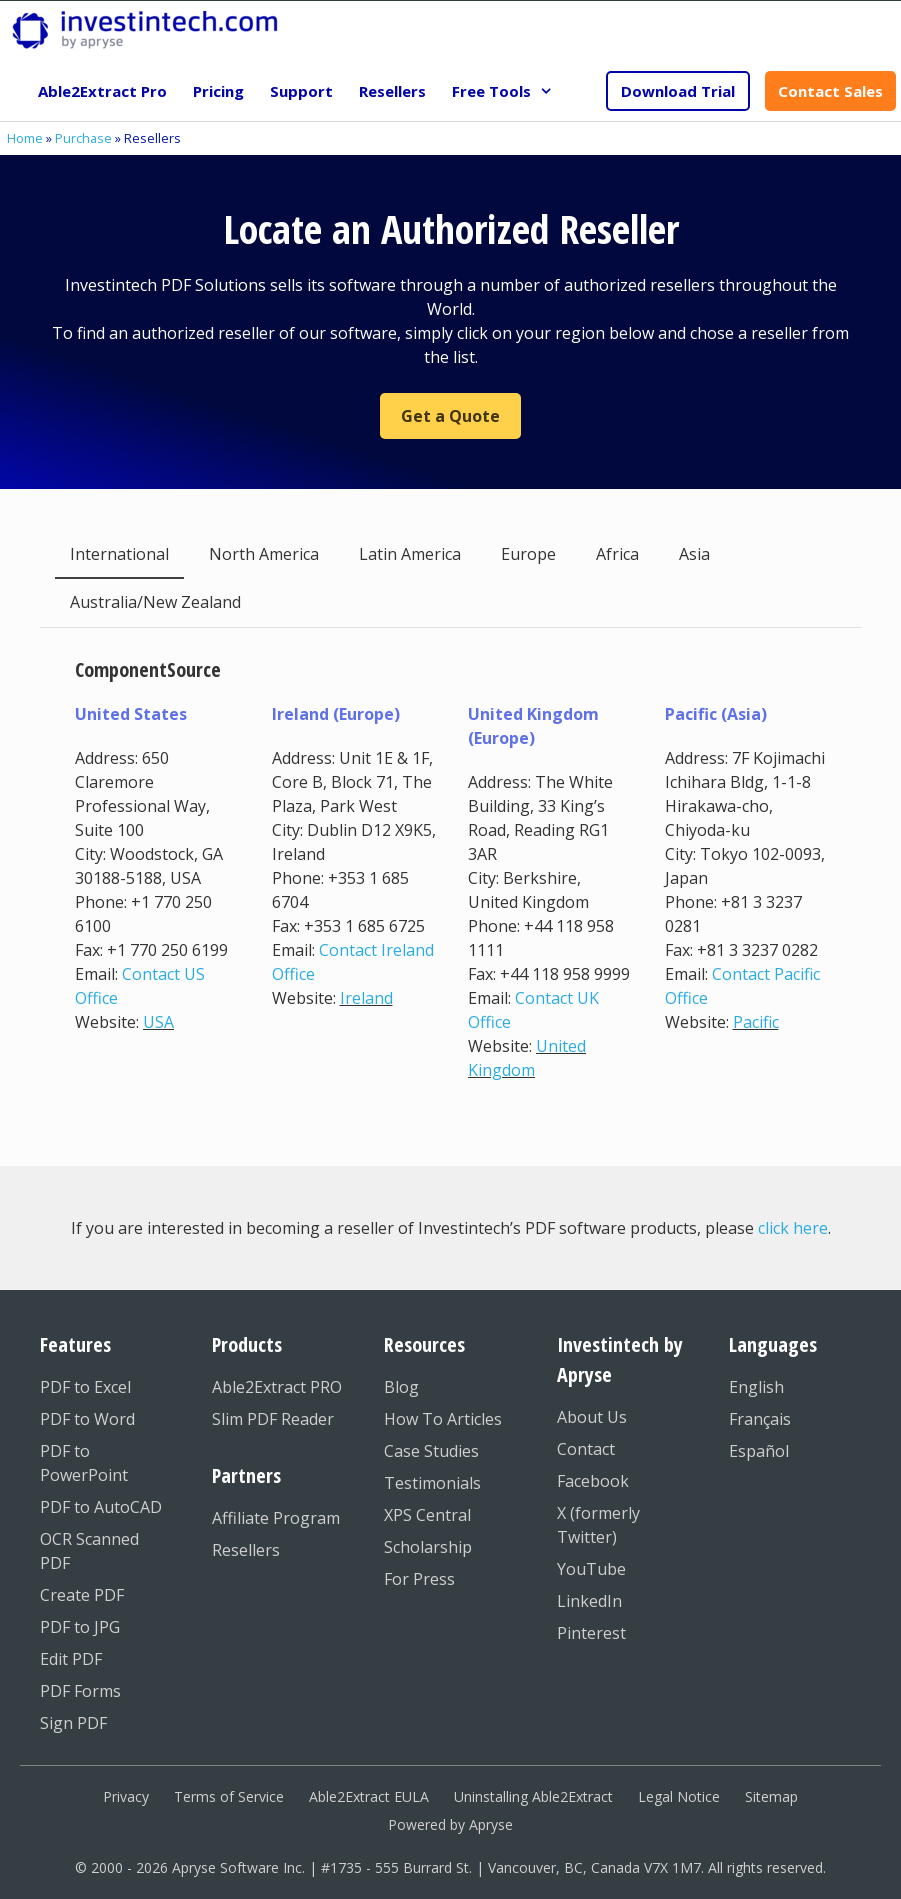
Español (759, 1451)
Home (25, 138)
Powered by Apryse (450, 1824)
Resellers (392, 91)
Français (760, 1419)
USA (158, 1022)
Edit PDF (71, 1659)
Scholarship (428, 1547)
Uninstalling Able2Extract (533, 1796)
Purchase (83, 138)
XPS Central (427, 1515)
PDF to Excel (85, 1387)
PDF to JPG (80, 1627)
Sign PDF (73, 1723)
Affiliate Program (276, 1518)
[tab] (119, 555)
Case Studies (431, 1451)
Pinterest (591, 1633)
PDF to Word (87, 1419)
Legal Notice (679, 1796)
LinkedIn (589, 1601)
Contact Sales (830, 91)
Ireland (366, 998)
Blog (401, 1387)
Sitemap (771, 1796)
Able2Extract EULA (369, 1796)
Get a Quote (450, 416)
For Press (419, 1579)
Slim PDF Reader (273, 1419)
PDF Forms (80, 1691)
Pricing (218, 91)
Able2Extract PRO (277, 1387)
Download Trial (678, 91)
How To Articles (443, 1419)
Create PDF (82, 1595)
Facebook (593, 1481)
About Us (592, 1417)
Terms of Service (229, 1796)
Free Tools (509, 91)
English (756, 1387)
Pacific (756, 1022)
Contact (586, 1449)
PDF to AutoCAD (101, 1507)
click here (793, 1228)
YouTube (591, 1569)
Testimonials (432, 1483)
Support (301, 91)
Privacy (126, 1796)
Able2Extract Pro (102, 91)
